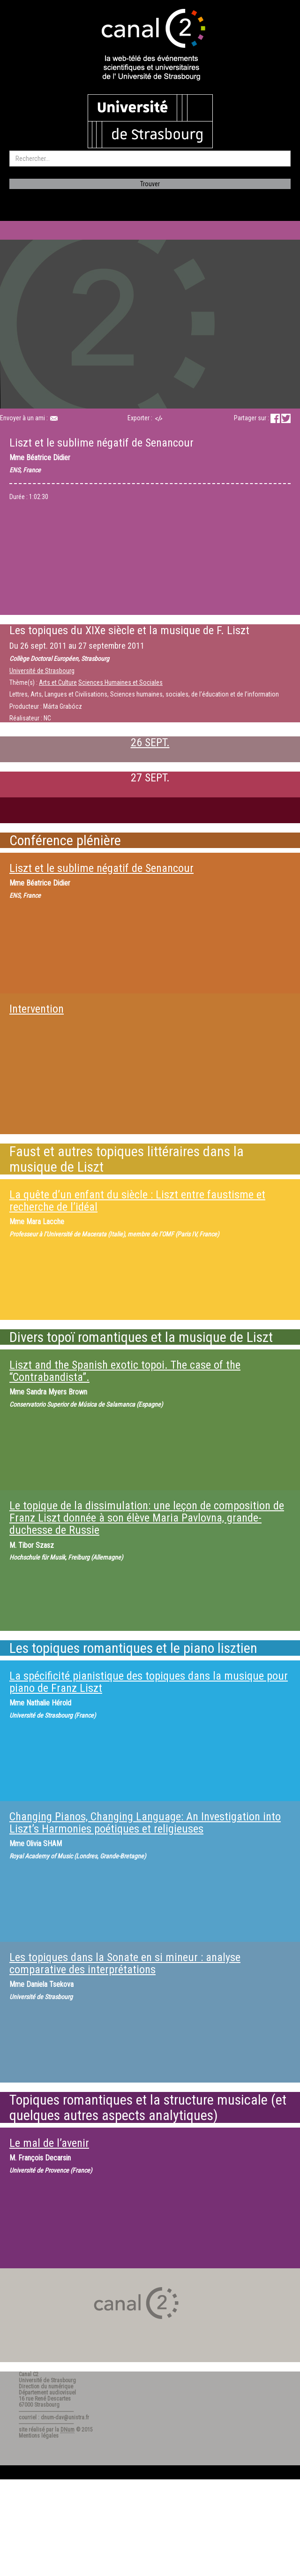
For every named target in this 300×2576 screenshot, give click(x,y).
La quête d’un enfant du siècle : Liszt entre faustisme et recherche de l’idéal (137, 1200)
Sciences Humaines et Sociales (120, 682)
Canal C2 (28, 2374)
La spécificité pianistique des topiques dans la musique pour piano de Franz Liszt (148, 1682)
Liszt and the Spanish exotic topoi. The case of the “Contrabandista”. (124, 1371)
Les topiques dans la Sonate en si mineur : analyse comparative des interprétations (124, 1963)
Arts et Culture (58, 682)
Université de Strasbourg (42, 670)
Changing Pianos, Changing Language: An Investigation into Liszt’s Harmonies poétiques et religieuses (145, 1822)
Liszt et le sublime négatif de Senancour (101, 868)
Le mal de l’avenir (49, 2143)
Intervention (36, 1008)
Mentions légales (39, 2435)
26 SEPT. (150, 742)
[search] (150, 159)
